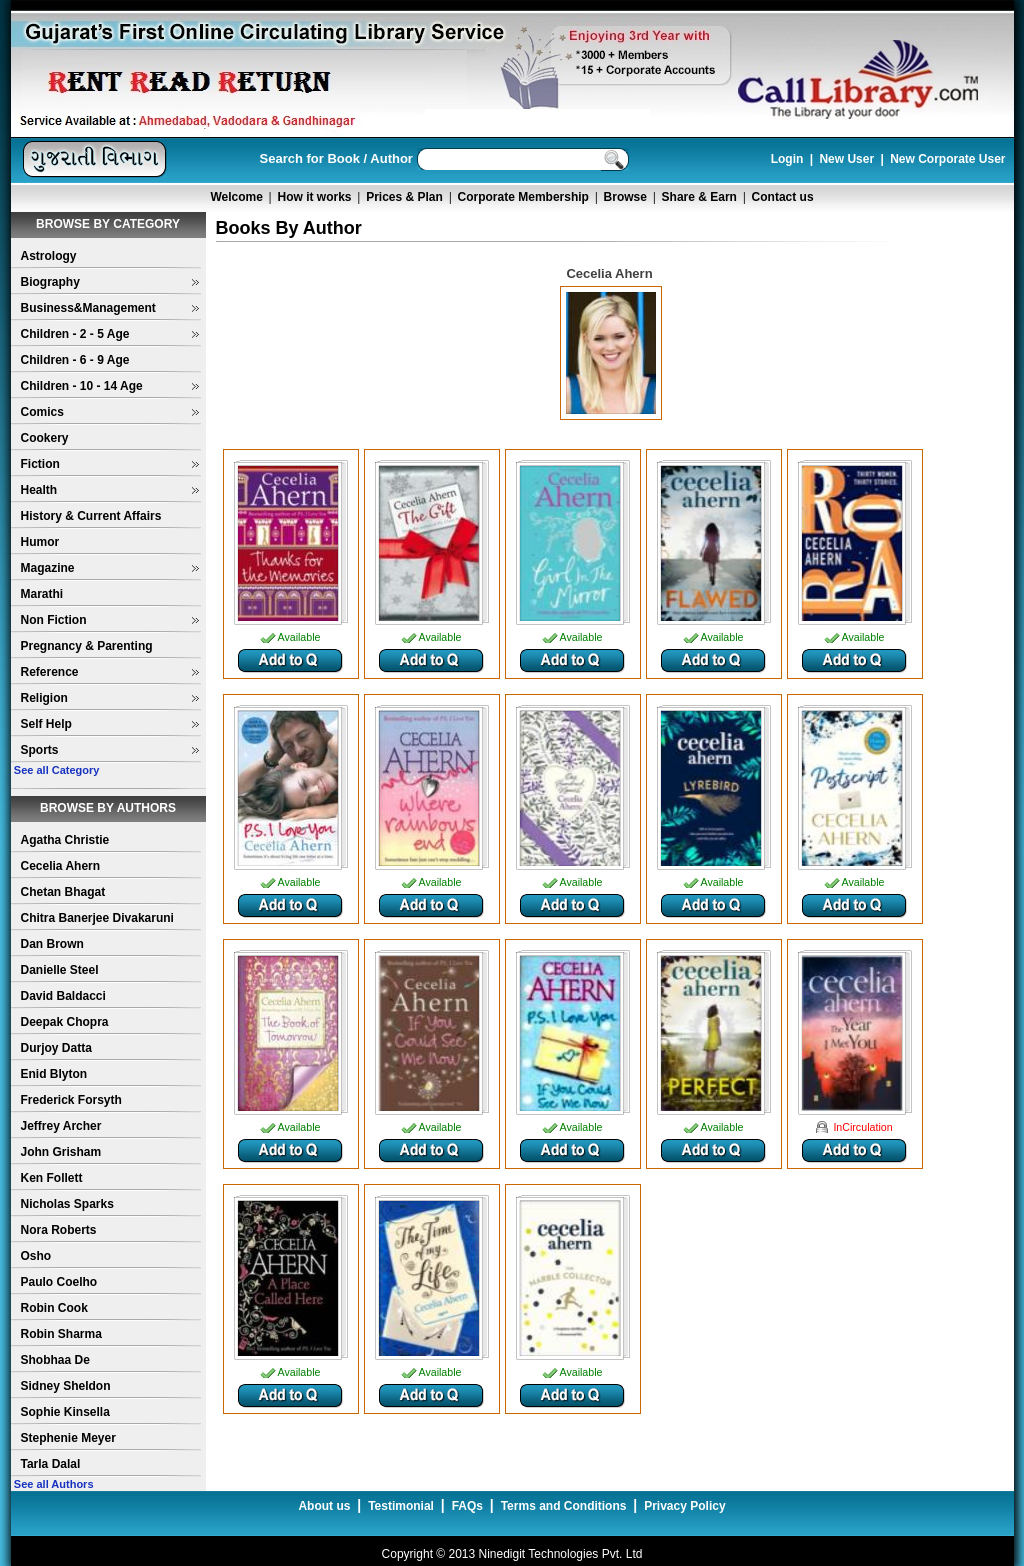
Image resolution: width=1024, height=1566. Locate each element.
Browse (625, 197)
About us (324, 1506)
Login (787, 159)
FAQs (467, 1506)
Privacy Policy (684, 1506)
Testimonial (401, 1506)
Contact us (783, 197)
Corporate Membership (523, 197)
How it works (315, 197)
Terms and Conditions (564, 1506)
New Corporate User (947, 159)
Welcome (236, 197)
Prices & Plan (404, 197)
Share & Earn (699, 197)
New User (846, 159)
